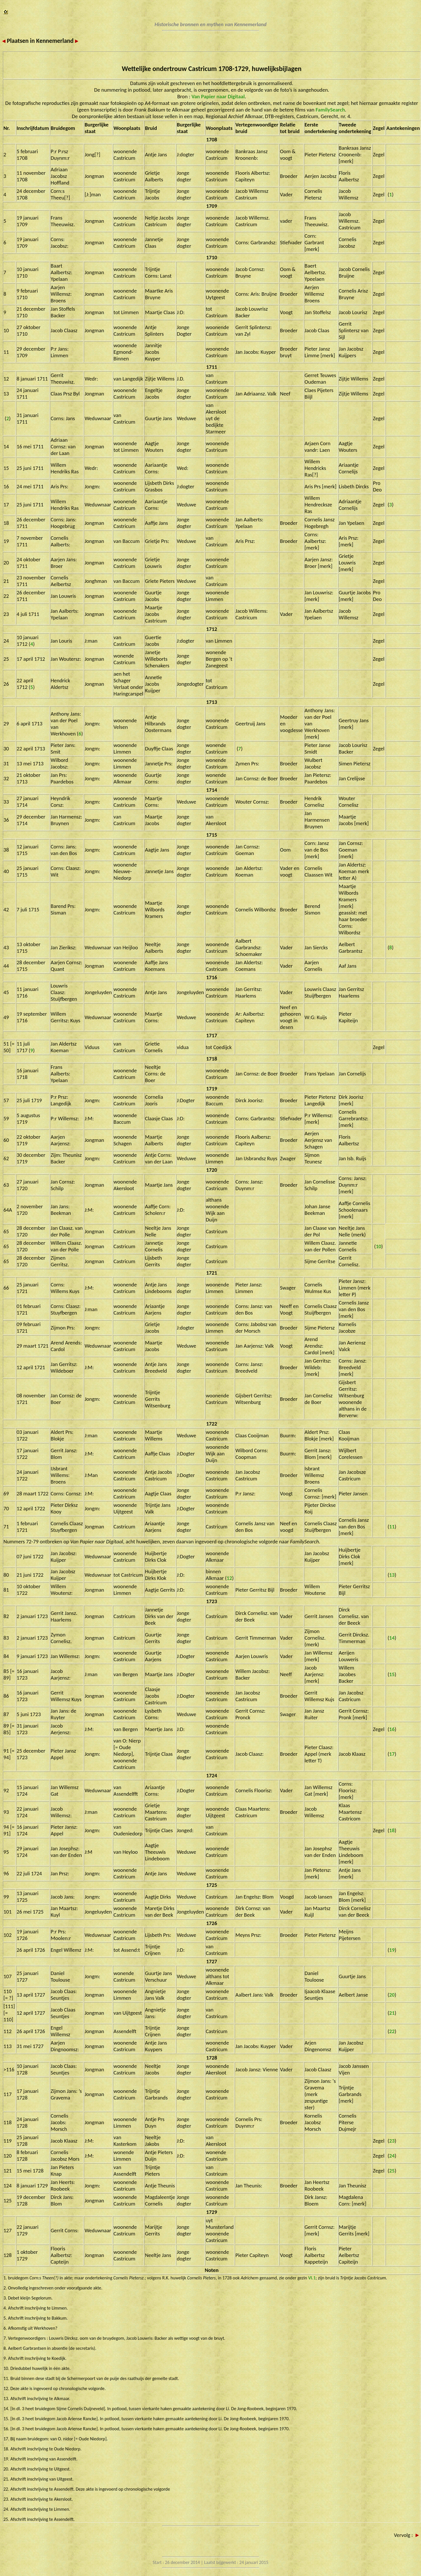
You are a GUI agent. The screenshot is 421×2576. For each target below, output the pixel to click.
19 (392, 1950)
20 (392, 1994)
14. (6, 2408)
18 (392, 1830)
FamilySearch (330, 109)
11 (392, 1526)
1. (5, 2278)
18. (6, 2449)
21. (6, 2479)
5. (5, 2318)
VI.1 (312, 2278)
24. (6, 2509)
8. (5, 2348)
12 (229, 1578)
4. (5, 2308)
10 (378, 1246)
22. (6, 2489)
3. (5, 2298)
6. (5, 2328)
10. (6, 2368)
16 (392, 1729)
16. (6, 2428)
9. (5, 2358)
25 (392, 2170)
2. (5, 2288)
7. (5, 2338)
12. (6, 2388)
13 (392, 1575)
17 (392, 1754)
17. (6, 2438)
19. (6, 2459)
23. (6, 2499)
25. (6, 2519)
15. (6, 2418)
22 (392, 2031)
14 (392, 1637)
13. (6, 2398)
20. (6, 2469)
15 (392, 1674)
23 (392, 2140)
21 (392, 2013)
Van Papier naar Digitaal (218, 96)
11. (6, 2378)
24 (392, 2155)
